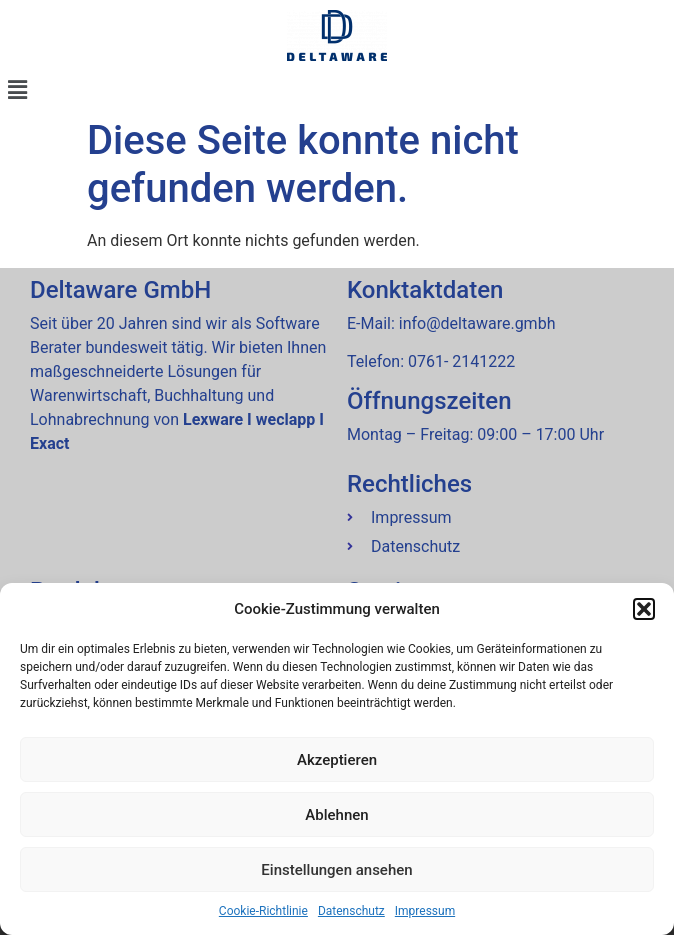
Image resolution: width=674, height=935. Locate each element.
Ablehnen (336, 815)
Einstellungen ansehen (336, 870)
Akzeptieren (337, 760)
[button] (644, 609)
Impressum (425, 911)
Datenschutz (351, 911)
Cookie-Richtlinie (263, 911)
